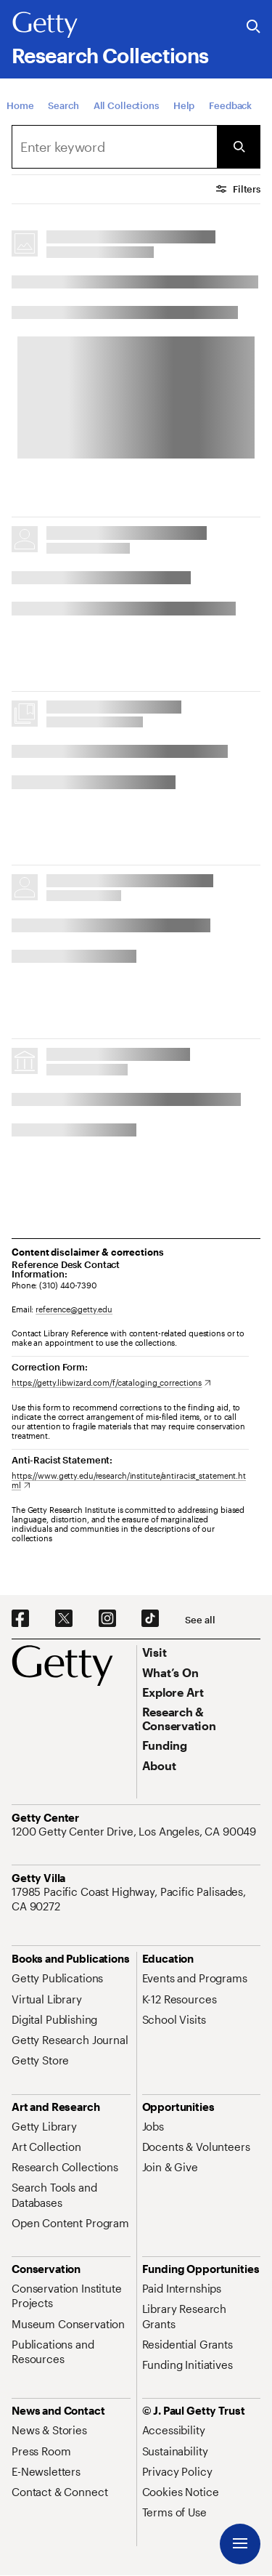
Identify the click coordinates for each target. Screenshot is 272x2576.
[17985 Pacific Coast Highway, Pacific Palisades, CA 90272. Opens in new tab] (136, 1899)
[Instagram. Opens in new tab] (107, 1619)
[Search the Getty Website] (253, 27)
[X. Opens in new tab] (64, 1619)
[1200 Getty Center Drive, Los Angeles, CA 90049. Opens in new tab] (135, 1831)
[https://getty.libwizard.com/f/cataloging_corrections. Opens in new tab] (111, 1382)
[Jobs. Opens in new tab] (153, 2126)
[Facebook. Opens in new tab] (20, 1619)
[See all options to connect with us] (200, 1620)
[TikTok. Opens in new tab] (150, 1619)
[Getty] (45, 25)
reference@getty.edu (74, 1309)
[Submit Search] (238, 147)
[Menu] (240, 2544)
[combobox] (114, 147)
